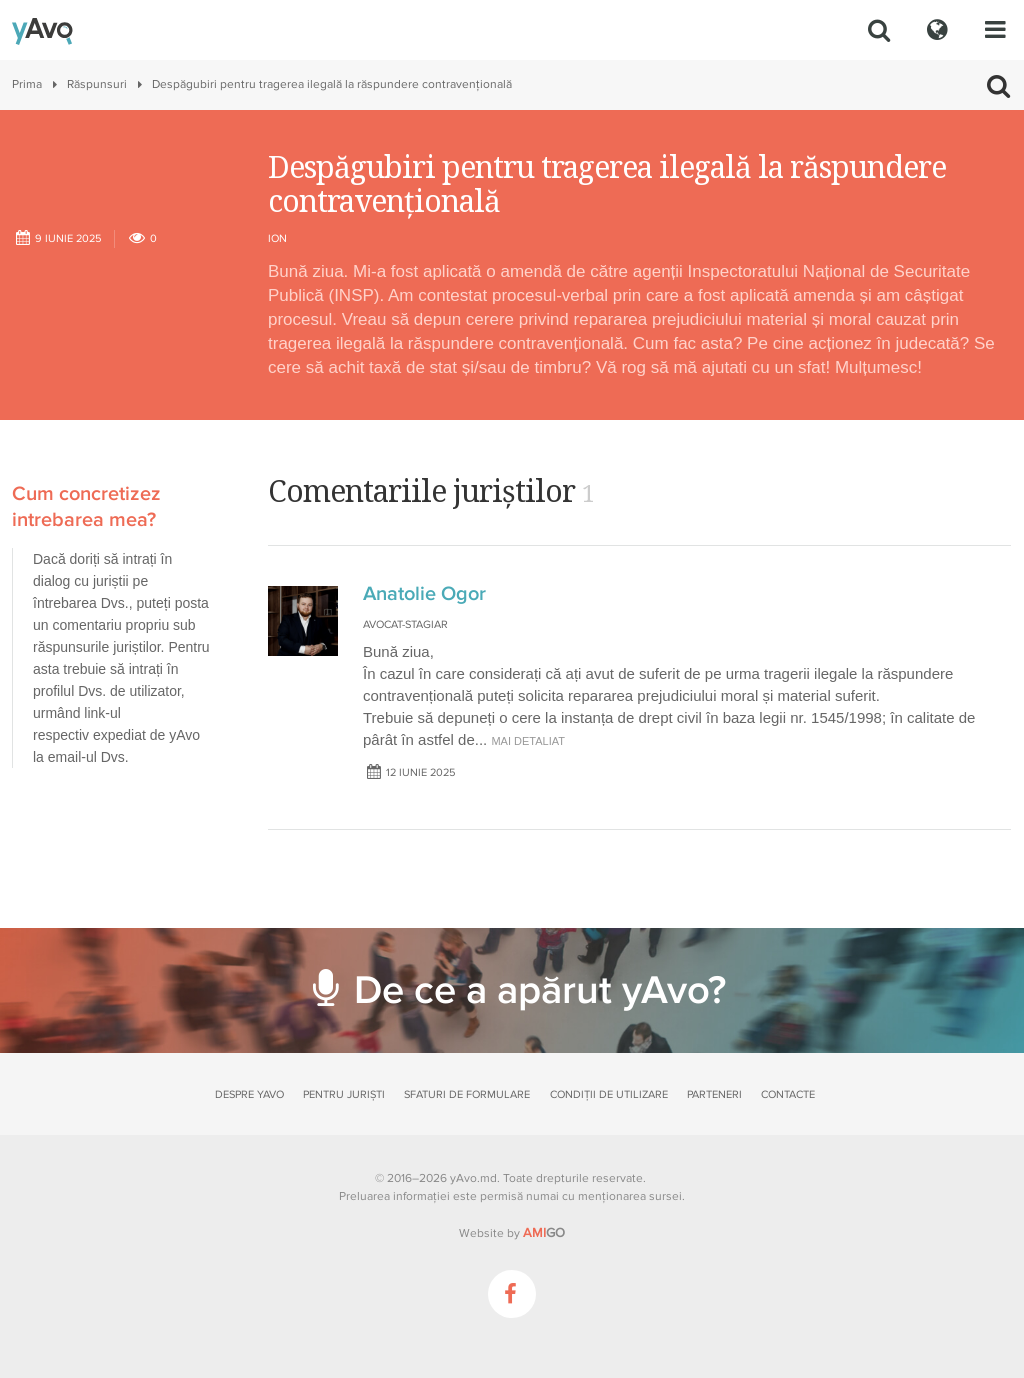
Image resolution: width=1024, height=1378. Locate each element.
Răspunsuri (97, 84)
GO (544, 1233)
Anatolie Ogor (424, 594)
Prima (27, 84)
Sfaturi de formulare (467, 1094)
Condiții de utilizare (609, 1094)
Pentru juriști (344, 1094)
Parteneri (714, 1094)
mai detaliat (528, 741)
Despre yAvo (249, 1094)
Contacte (788, 1094)
